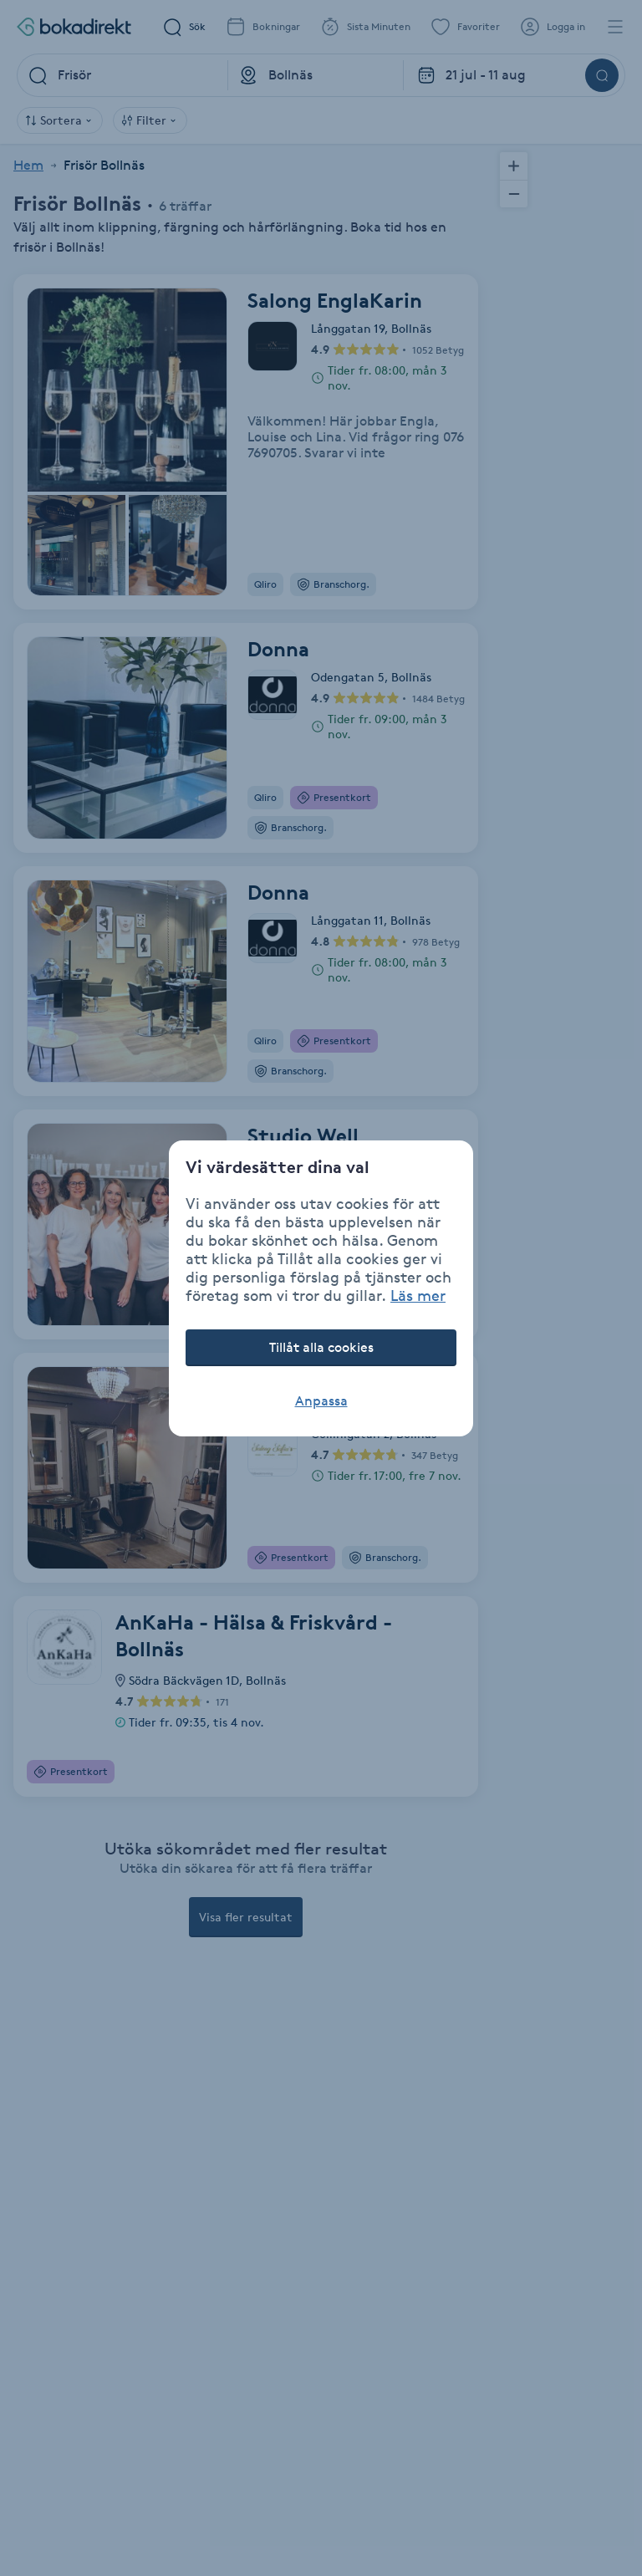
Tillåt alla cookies (321, 1347)
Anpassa (321, 1401)
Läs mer (418, 1295)
